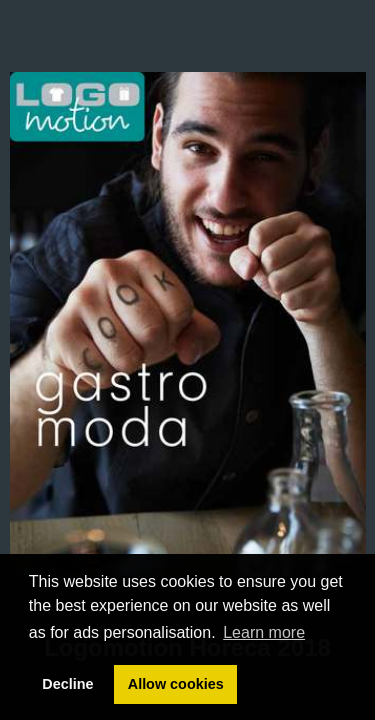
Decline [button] (67, 684)
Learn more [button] (264, 632)
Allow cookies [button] (176, 684)
